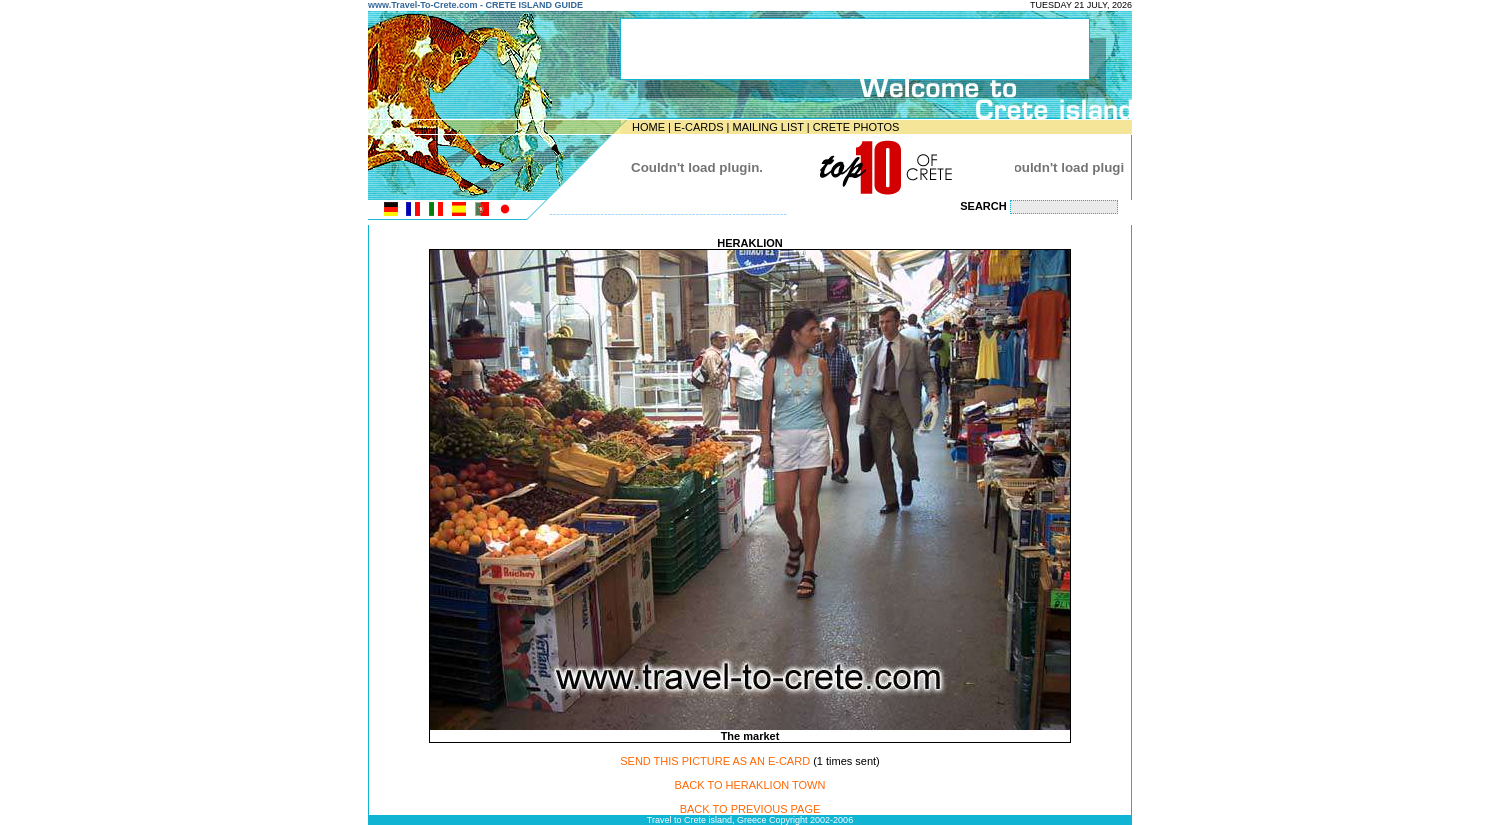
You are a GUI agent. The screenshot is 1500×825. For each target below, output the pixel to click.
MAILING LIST (767, 127)
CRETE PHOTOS (856, 127)
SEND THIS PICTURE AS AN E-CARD (715, 761)
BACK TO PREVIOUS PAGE (750, 809)
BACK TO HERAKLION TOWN (750, 785)
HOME (648, 127)
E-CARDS (699, 127)
